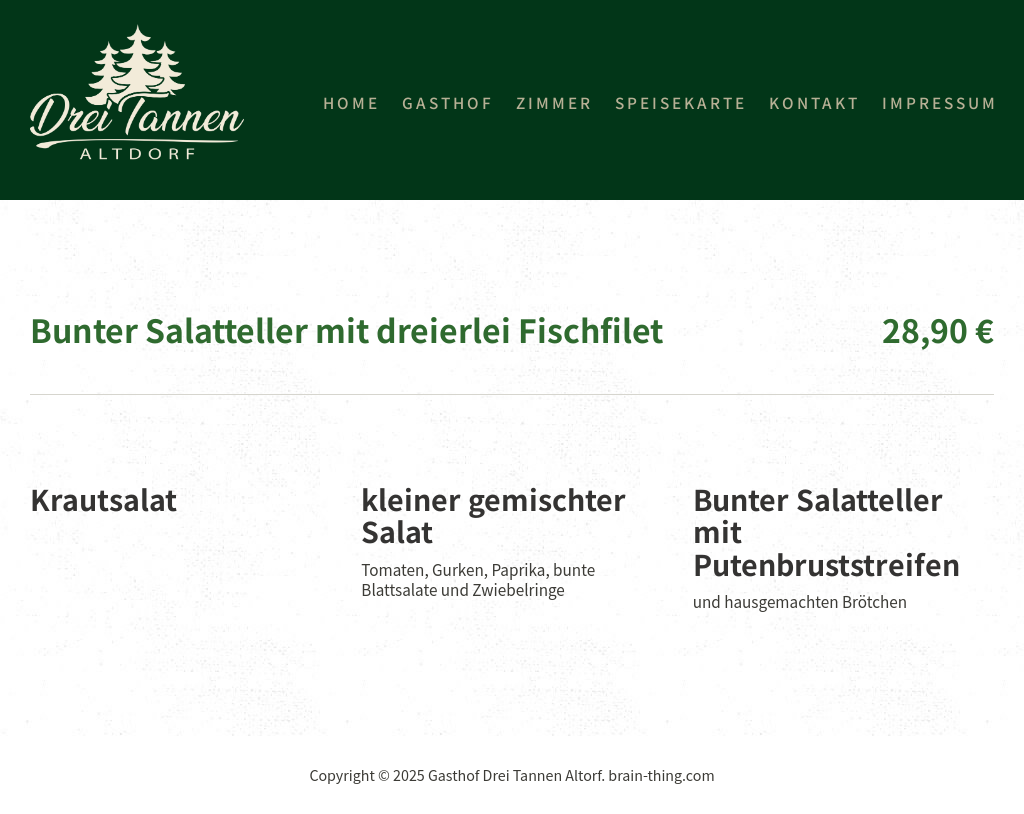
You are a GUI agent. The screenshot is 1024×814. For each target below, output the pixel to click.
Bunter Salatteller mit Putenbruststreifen (826, 532)
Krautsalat (103, 499)
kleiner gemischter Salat (493, 515)
